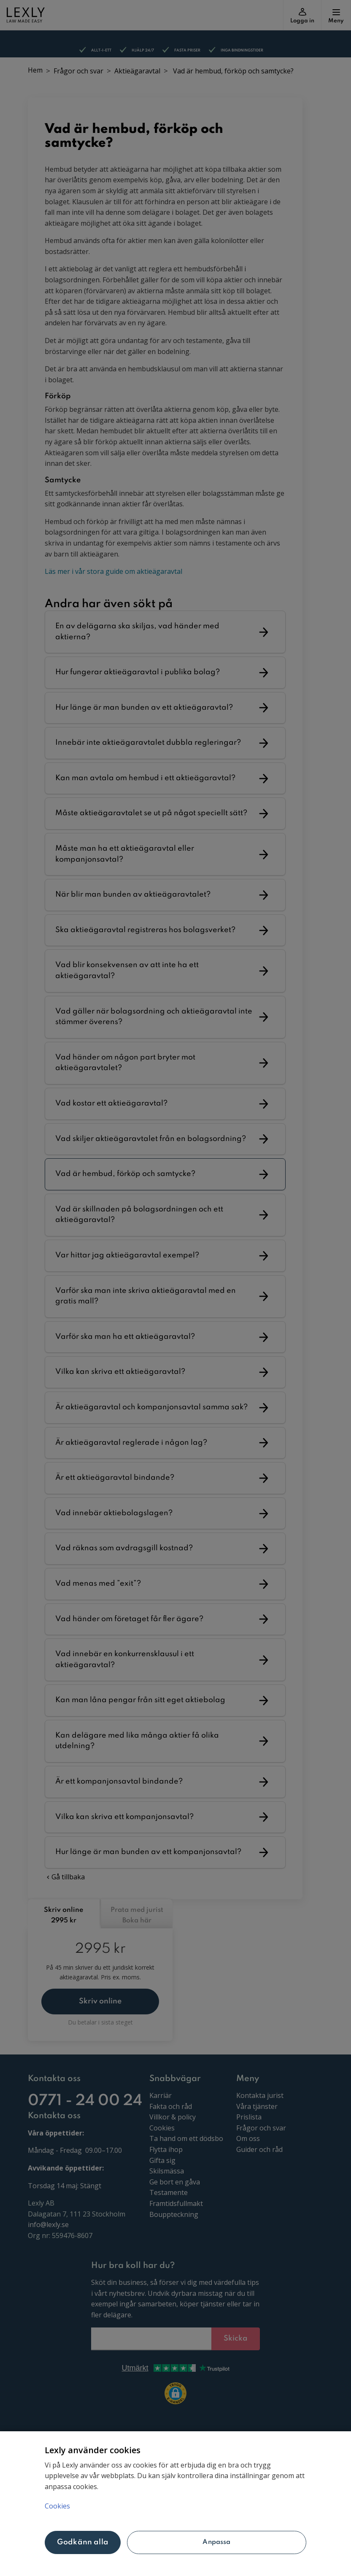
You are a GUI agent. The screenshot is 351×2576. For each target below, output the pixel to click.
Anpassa (216, 2542)
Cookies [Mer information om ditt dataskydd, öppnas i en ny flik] (57, 2506)
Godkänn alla (82, 2542)
